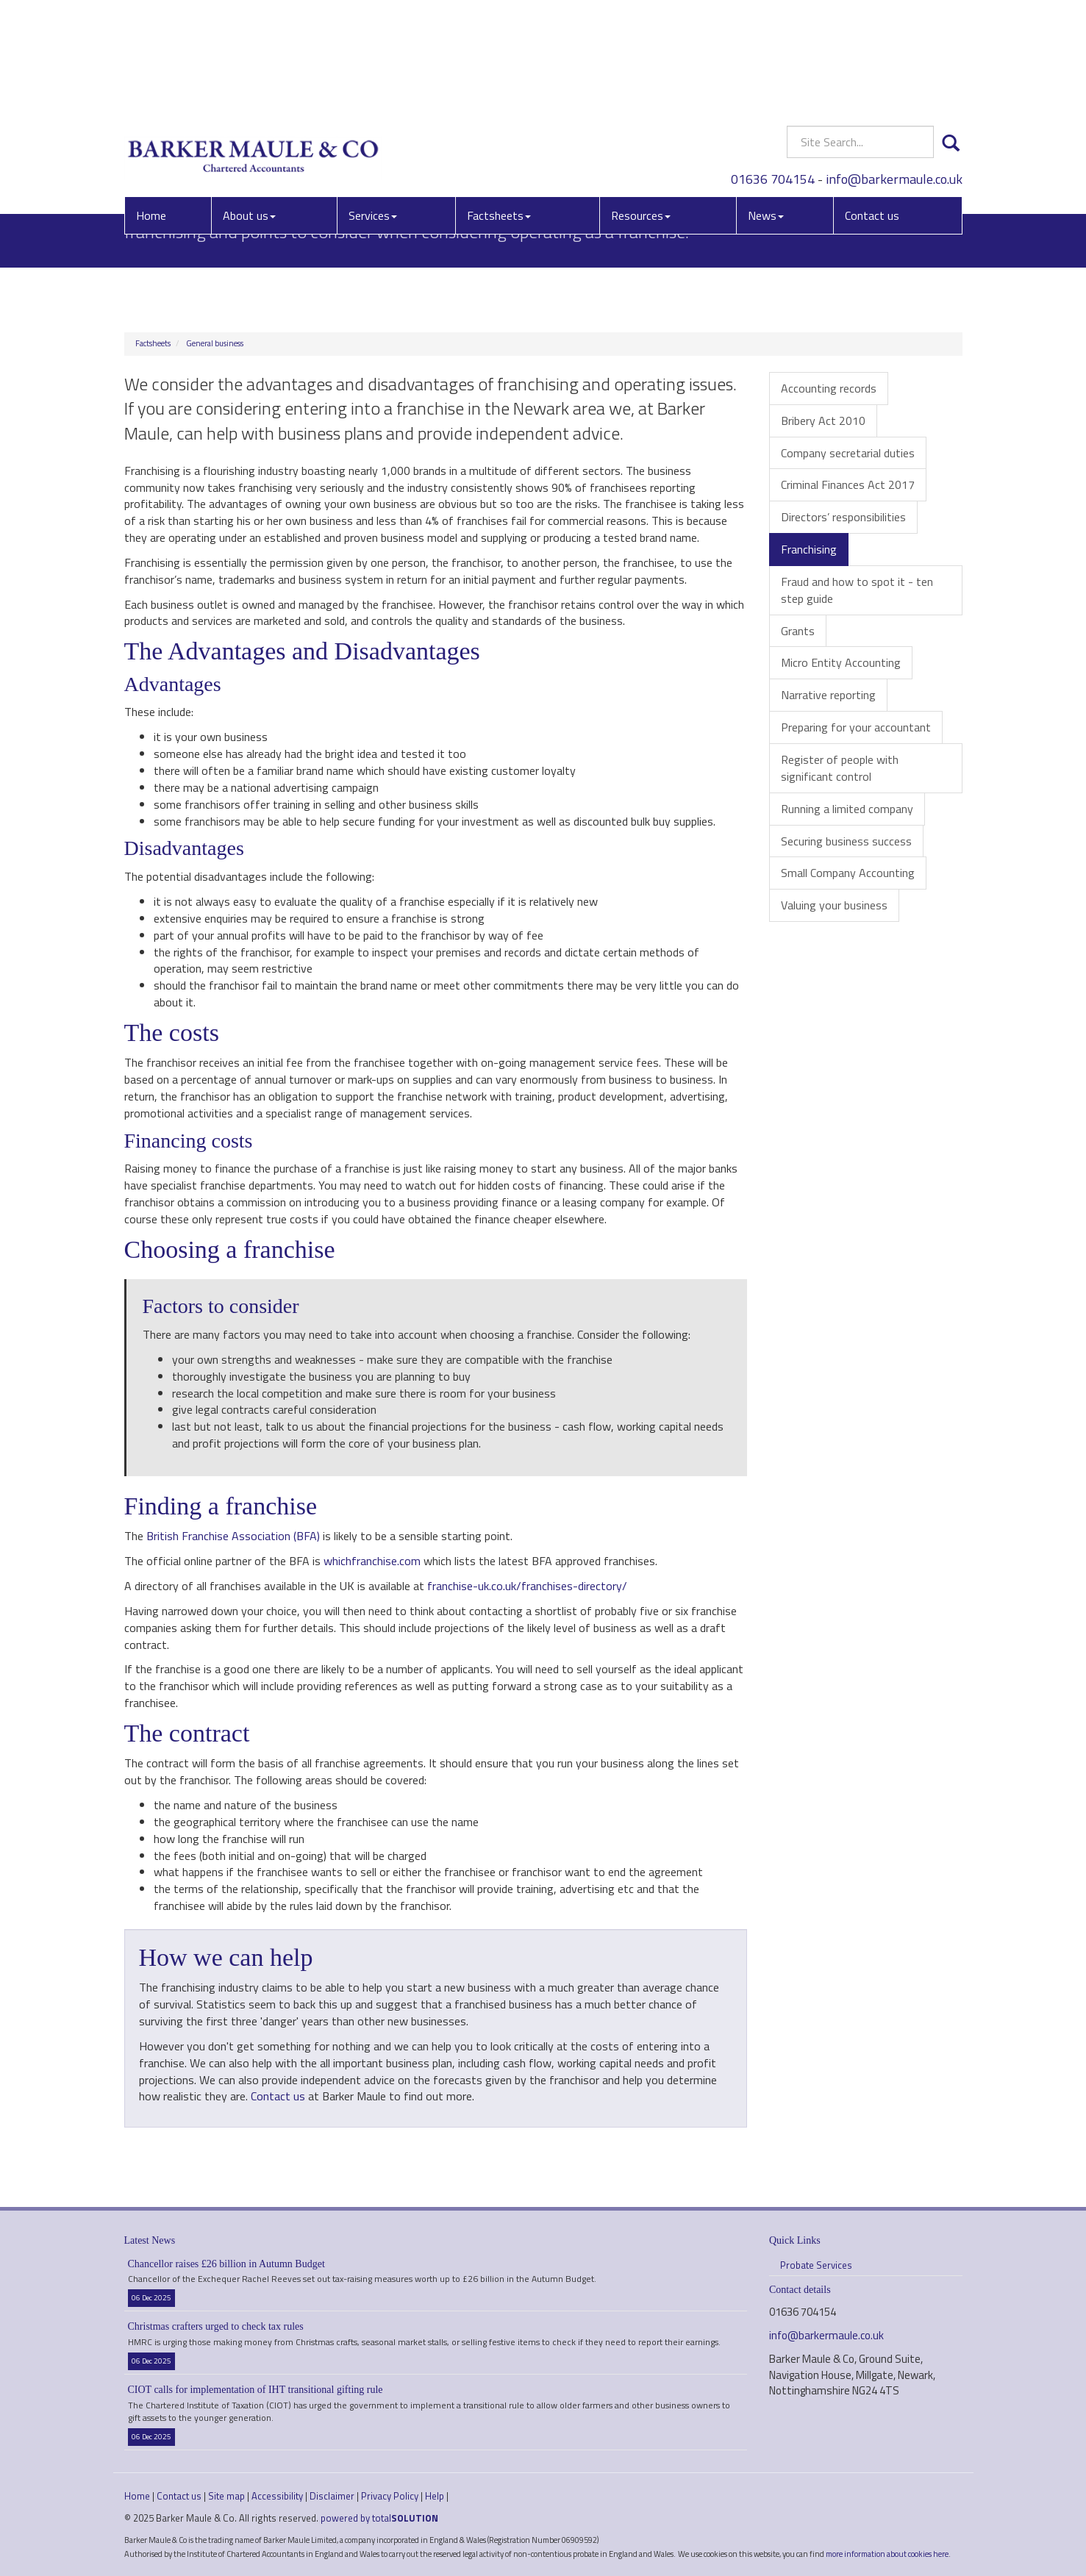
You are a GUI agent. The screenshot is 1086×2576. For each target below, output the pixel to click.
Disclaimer (332, 2496)
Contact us (872, 106)
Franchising (809, 549)
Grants (798, 631)
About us (249, 106)
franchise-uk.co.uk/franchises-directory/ (527, 1586)
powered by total (379, 2518)
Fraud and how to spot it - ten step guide (857, 590)
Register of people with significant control (840, 768)
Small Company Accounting (848, 872)
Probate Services (816, 2265)
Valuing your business (834, 905)
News (766, 106)
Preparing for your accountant (856, 727)
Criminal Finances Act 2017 (848, 484)
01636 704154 (773, 69)
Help (434, 2496)
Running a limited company (847, 808)
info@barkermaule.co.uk (894, 69)
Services (373, 106)
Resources (641, 106)
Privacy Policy (389, 2496)
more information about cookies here (887, 2553)
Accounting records (828, 388)
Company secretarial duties (848, 453)
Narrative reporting (828, 695)
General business (214, 343)
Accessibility (277, 2496)
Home (151, 106)
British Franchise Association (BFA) (233, 1536)
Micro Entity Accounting (841, 662)
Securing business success (846, 841)
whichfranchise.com (372, 1561)
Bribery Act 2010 (823, 420)
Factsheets (499, 106)
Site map (226, 2496)
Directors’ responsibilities (843, 517)
